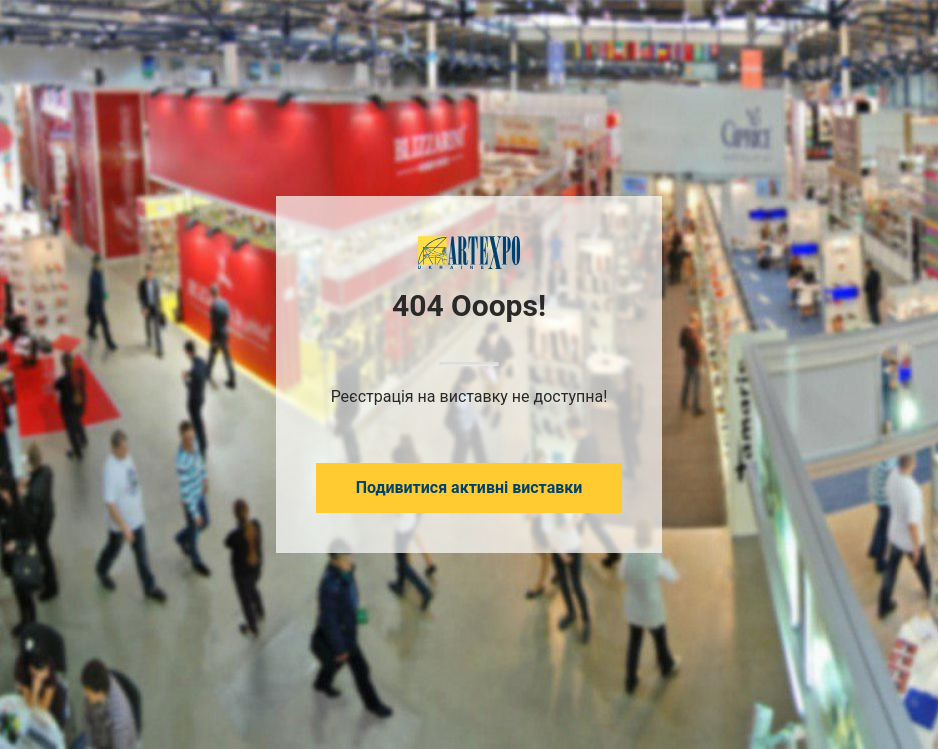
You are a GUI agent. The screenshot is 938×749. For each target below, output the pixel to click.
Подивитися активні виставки (469, 487)
